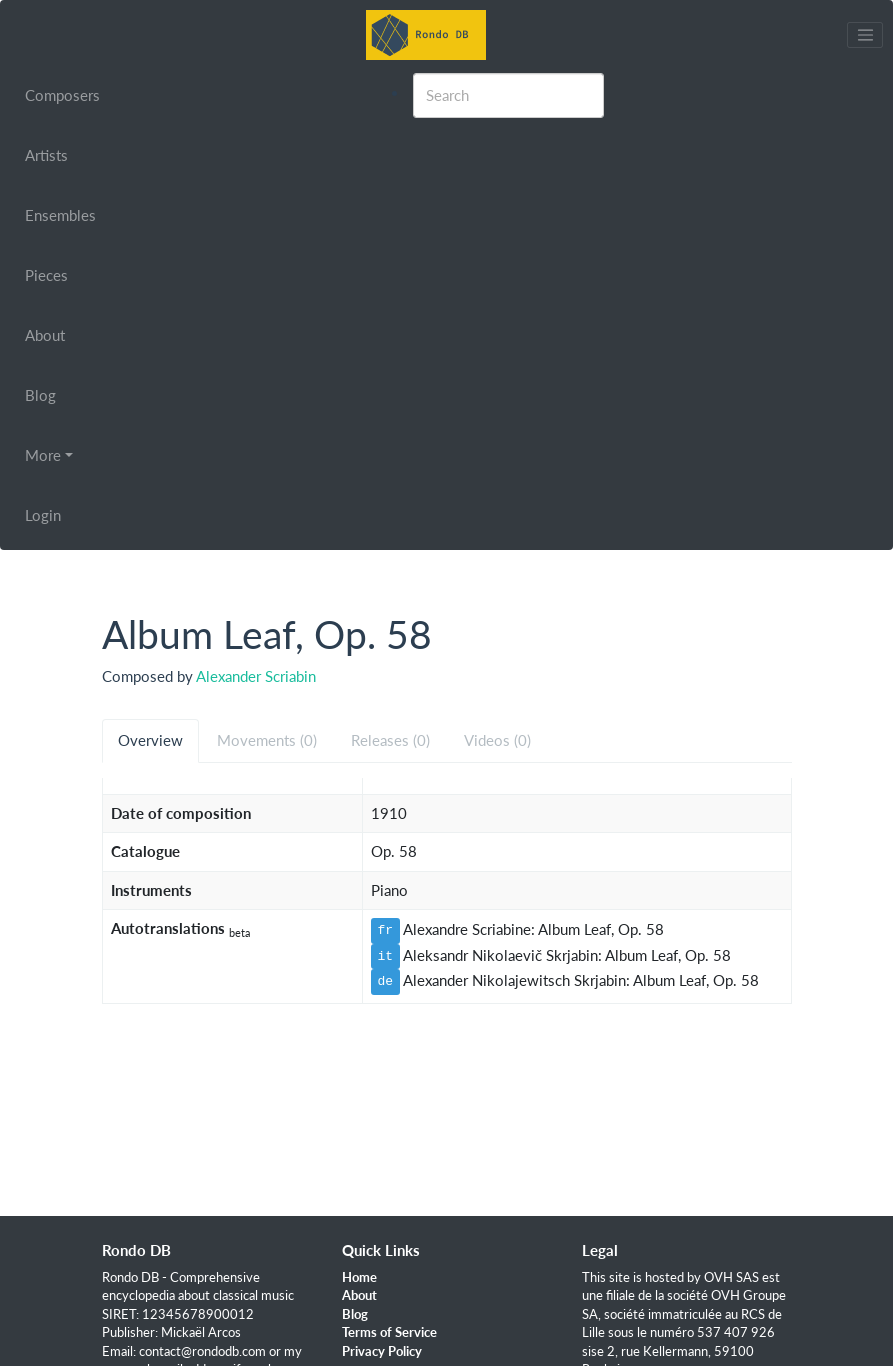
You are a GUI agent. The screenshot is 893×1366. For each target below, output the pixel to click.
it (386, 956)
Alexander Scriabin (256, 676)
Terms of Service (389, 1332)
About (45, 335)
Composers (62, 95)
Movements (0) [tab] (267, 740)
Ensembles (60, 215)
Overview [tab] (150, 740)
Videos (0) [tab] (497, 740)
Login (43, 515)
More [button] (43, 455)
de (386, 981)
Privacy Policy (382, 1351)
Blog (40, 395)
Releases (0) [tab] (390, 740)
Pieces (46, 275)
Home (359, 1277)
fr (386, 930)
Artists (46, 155)
